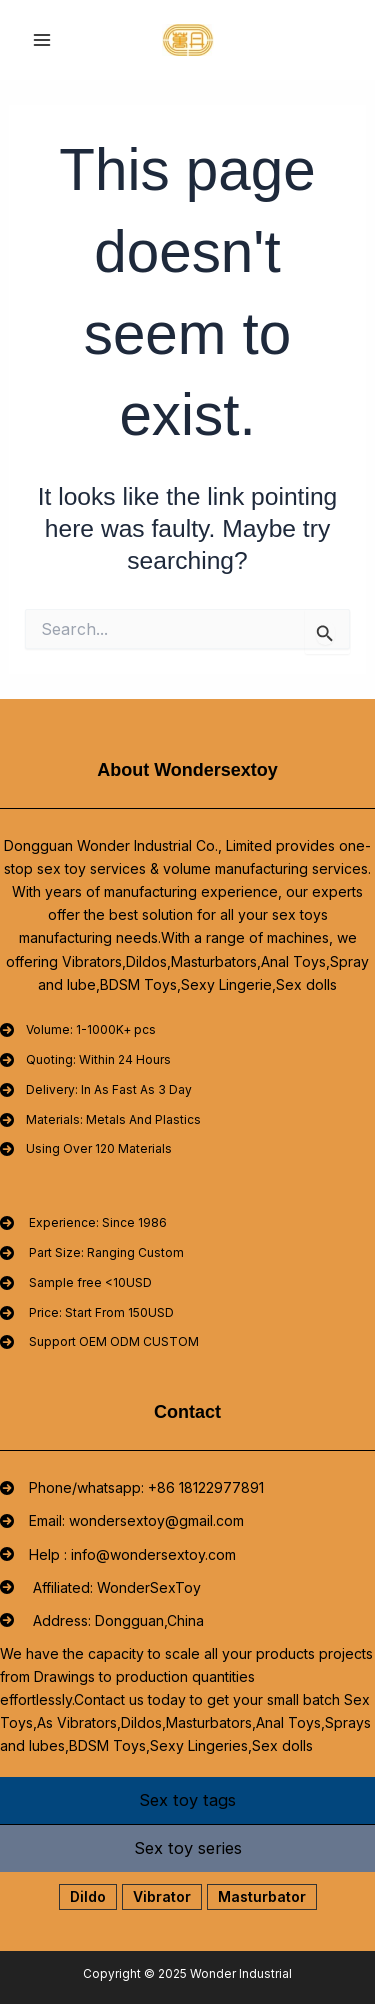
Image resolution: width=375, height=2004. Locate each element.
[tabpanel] (187, 1896)
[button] (88, 1897)
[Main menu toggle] (42, 40)
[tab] (187, 1800)
